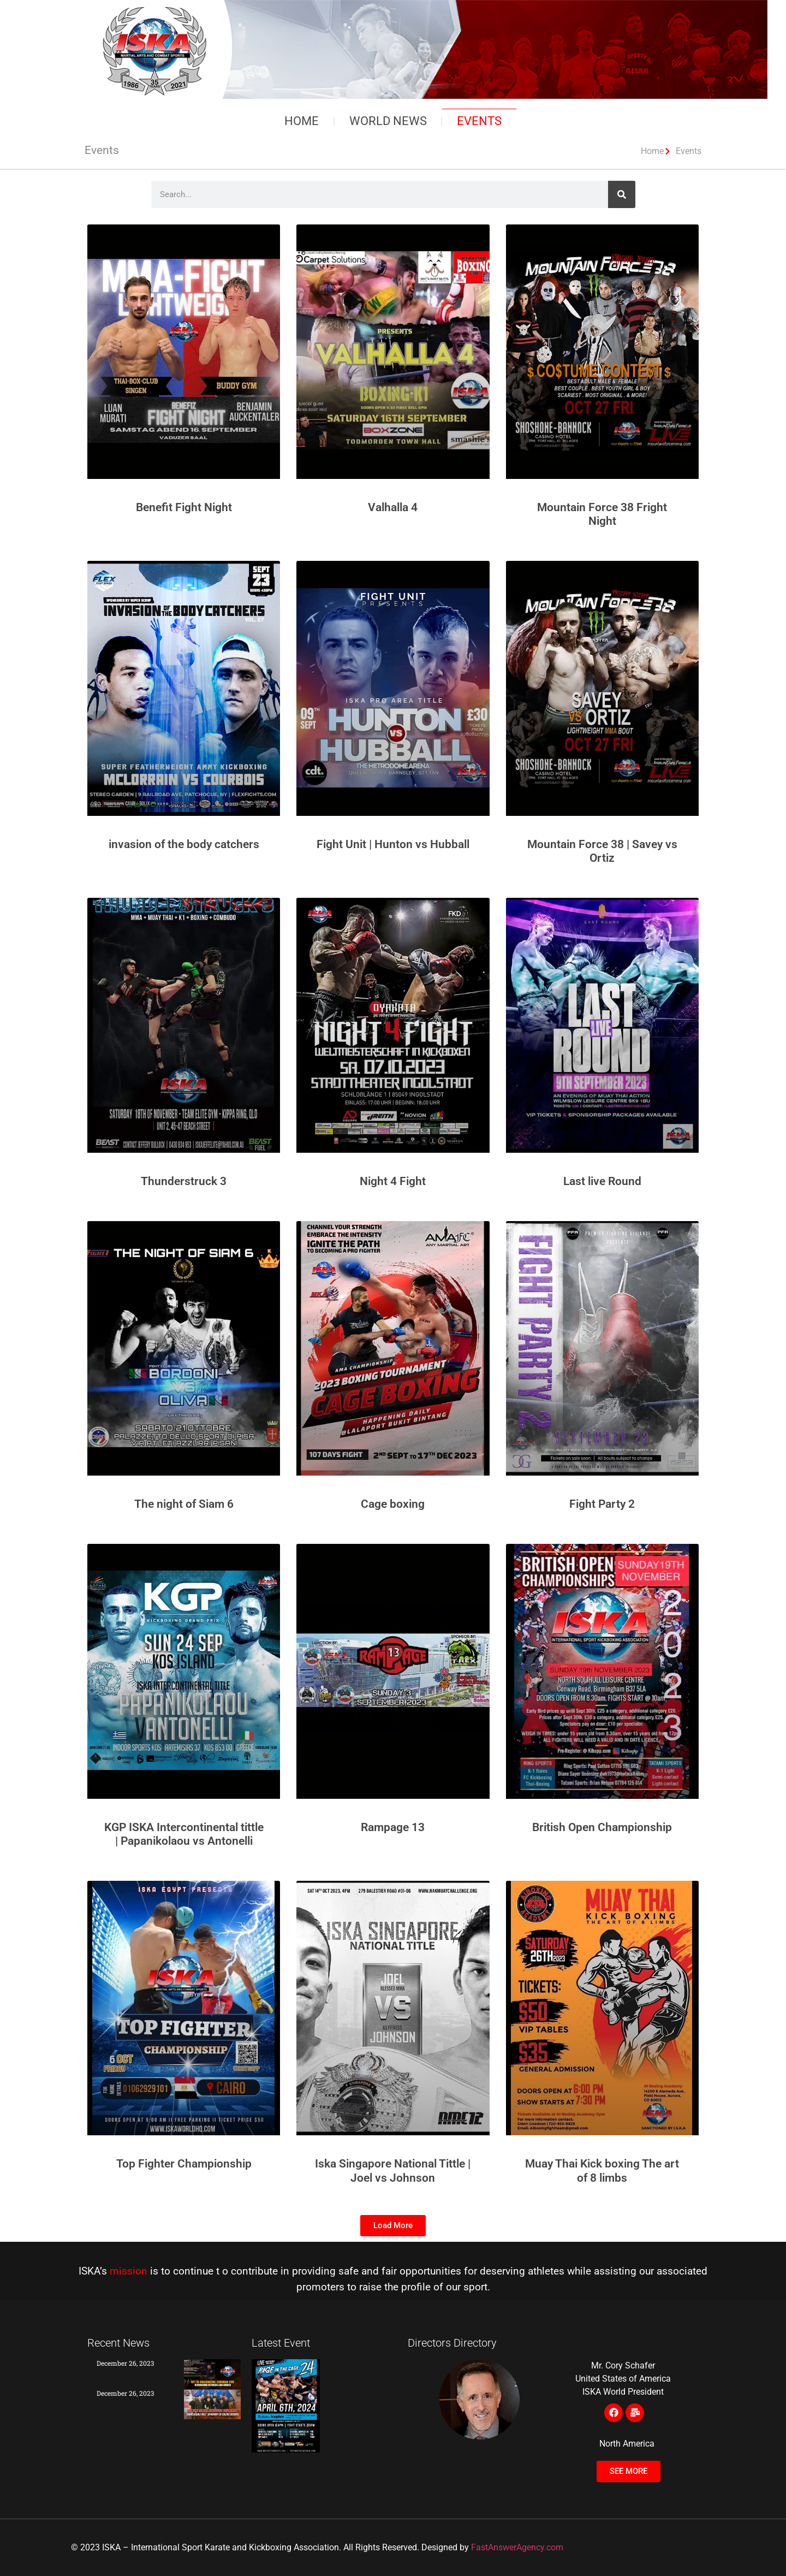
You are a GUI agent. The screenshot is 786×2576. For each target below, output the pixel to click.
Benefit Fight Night (184, 507)
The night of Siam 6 (184, 1504)
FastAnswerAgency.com (517, 2547)
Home (301, 121)
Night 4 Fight (393, 1181)
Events (479, 121)
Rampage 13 (393, 1827)
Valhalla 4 (393, 507)
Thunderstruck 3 (184, 1181)
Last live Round (602, 1181)
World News (388, 121)
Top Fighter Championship (184, 2163)
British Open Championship (602, 1827)
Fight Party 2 (602, 1504)
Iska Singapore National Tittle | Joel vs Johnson (393, 2170)
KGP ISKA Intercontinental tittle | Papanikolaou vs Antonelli (184, 1834)
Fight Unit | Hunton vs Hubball (393, 844)
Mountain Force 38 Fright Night (602, 514)
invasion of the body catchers (184, 844)
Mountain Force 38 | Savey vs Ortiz (602, 851)
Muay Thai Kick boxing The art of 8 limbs (602, 2170)
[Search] (621, 194)
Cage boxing (393, 1504)
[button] (393, 2225)
